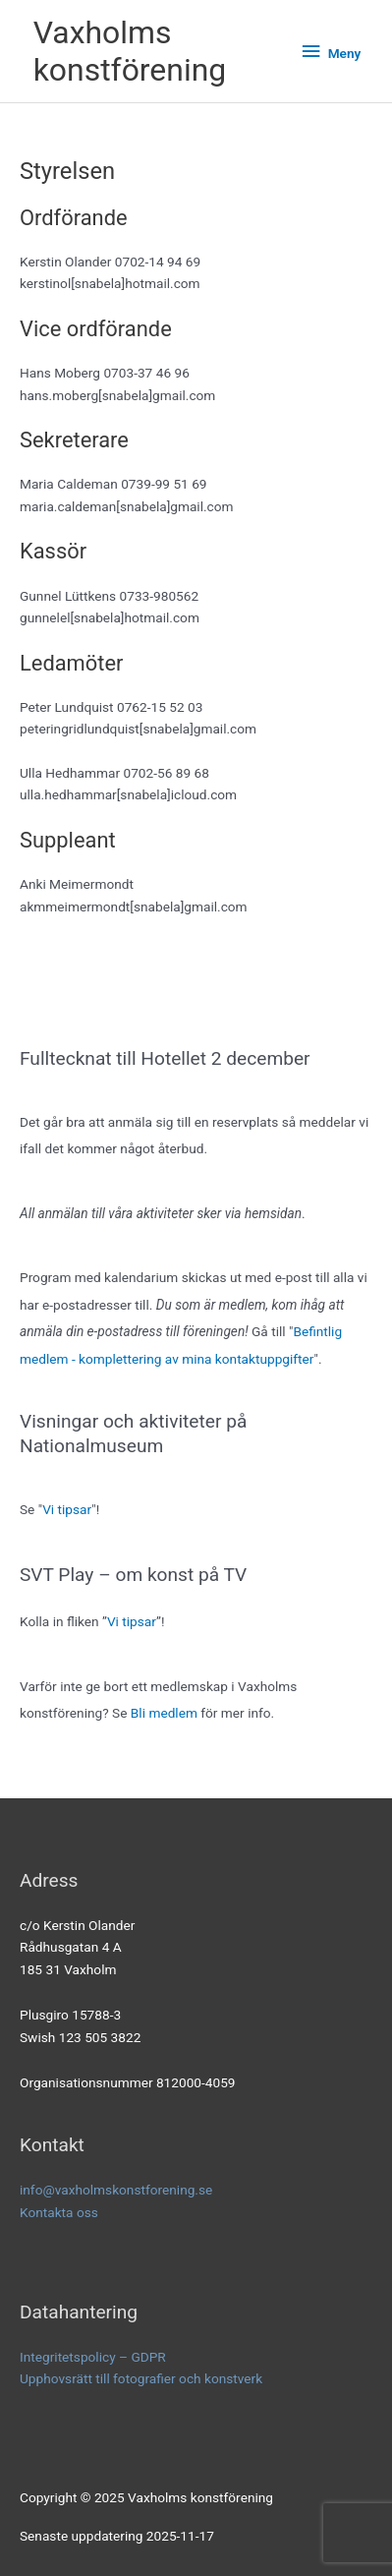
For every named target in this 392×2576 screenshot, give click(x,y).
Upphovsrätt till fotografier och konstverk (141, 2378)
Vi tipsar (66, 1509)
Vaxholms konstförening (130, 51)
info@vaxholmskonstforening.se (116, 2189)
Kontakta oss (59, 2212)
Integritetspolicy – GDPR (93, 2357)
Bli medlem (164, 1713)
